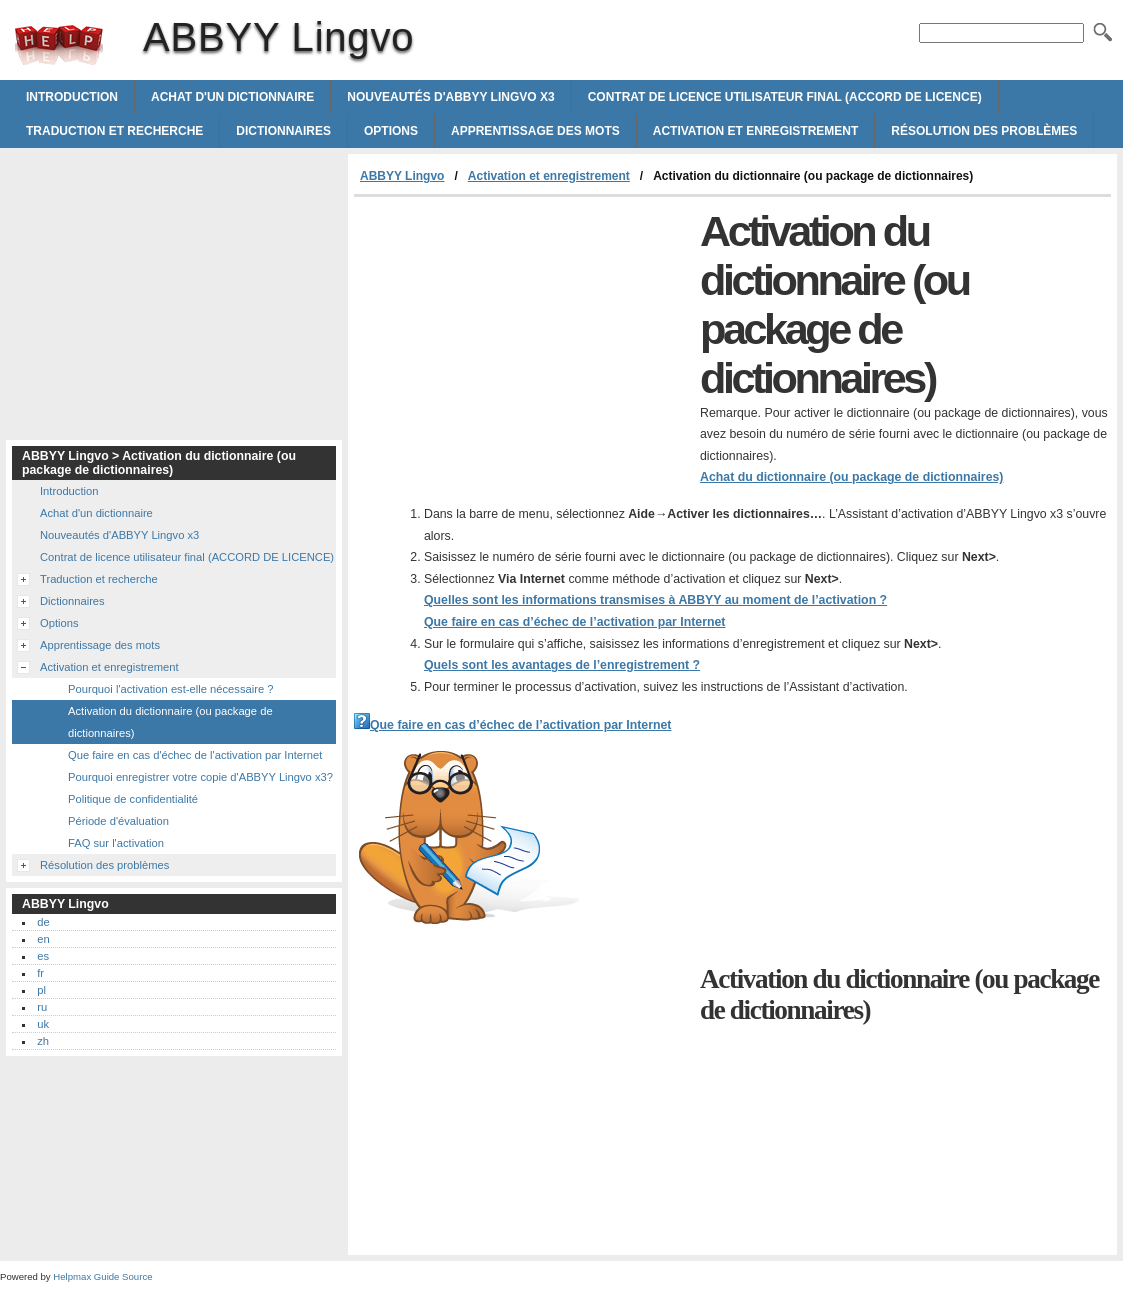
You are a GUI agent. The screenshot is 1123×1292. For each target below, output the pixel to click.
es (43, 956)
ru (42, 1007)
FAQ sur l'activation (116, 843)
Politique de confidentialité (133, 799)
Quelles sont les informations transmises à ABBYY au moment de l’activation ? (655, 600)
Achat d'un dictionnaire (232, 97)
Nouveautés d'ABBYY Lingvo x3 (450, 97)
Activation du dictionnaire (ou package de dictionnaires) (170, 722)
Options (391, 131)
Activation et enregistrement (756, 131)
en (43, 939)
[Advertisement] (522, 347)
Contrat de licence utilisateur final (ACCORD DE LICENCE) (785, 97)
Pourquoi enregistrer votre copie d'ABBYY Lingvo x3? (200, 777)
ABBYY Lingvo (59, 45)
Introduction (72, 97)
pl (41, 990)
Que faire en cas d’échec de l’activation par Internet (574, 622)
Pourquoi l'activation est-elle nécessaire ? (171, 689)
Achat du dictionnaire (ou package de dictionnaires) (851, 477)
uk (43, 1024)
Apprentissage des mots (535, 131)
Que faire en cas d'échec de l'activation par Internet (195, 755)
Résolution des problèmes (984, 131)
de (43, 922)
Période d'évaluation (118, 821)
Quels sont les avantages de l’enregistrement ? (562, 665)
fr (40, 973)
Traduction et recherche (114, 131)
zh (43, 1041)
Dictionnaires (283, 131)
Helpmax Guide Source (102, 1276)
